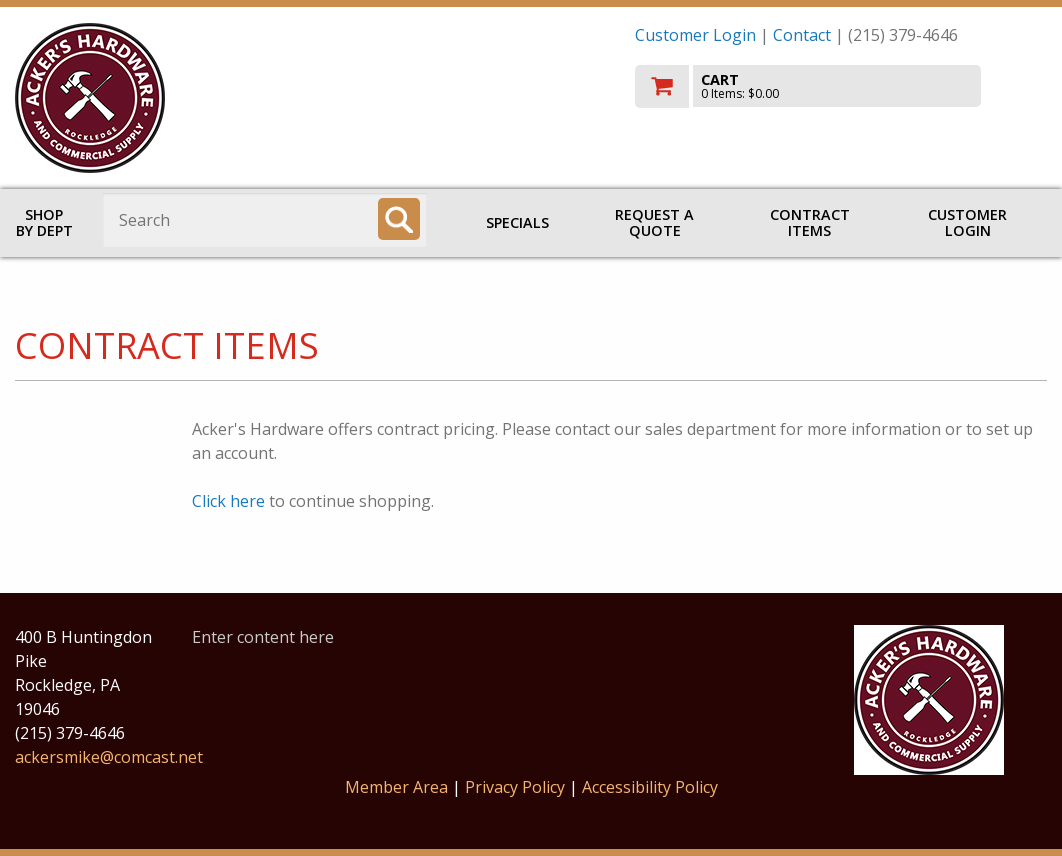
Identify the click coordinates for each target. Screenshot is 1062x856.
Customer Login (695, 35)
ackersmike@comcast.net (109, 757)
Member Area (396, 787)
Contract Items (810, 222)
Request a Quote (654, 222)
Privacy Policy (517, 787)
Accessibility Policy (650, 787)
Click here (228, 501)
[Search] (399, 219)
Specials (517, 222)
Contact (802, 35)
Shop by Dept (44, 222)
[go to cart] (841, 86)
